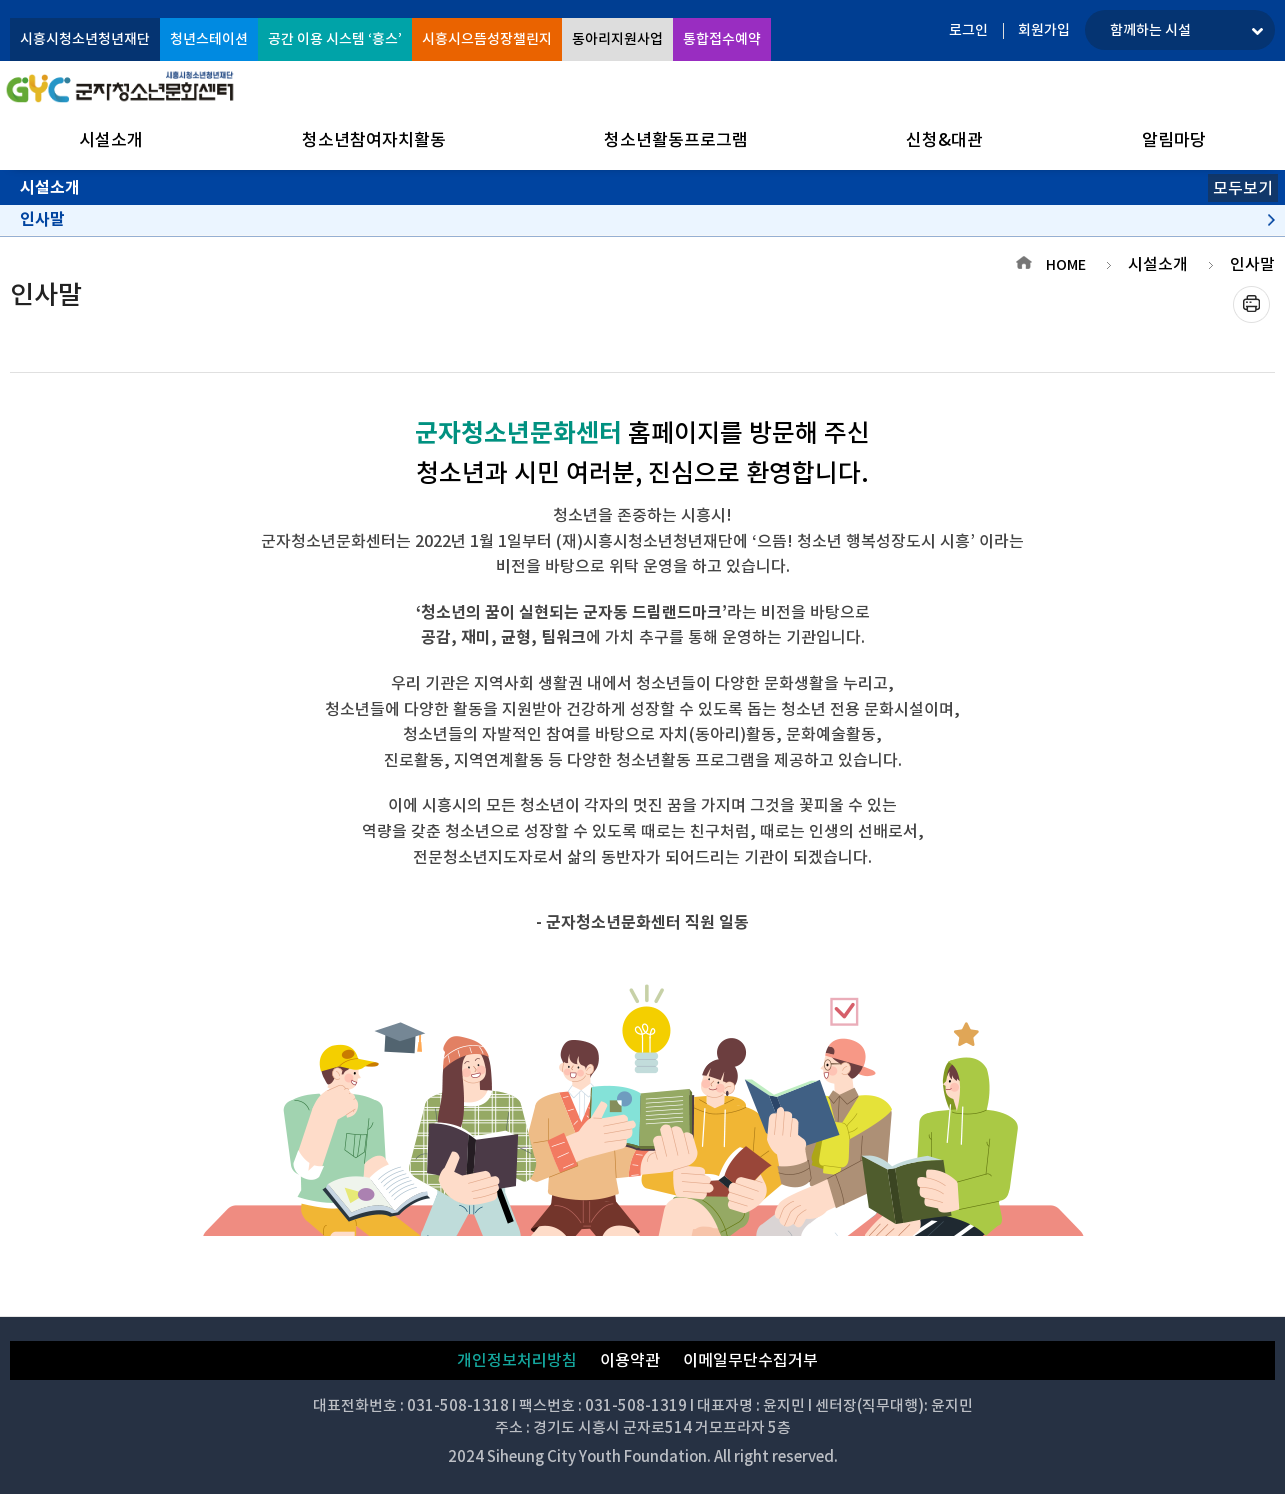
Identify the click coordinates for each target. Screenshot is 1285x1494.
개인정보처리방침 (517, 1360)
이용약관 (630, 1360)
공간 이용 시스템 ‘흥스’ (335, 39)
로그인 (968, 30)
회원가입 (1044, 30)
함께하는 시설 (1150, 30)
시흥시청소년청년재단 (85, 39)
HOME (1066, 265)
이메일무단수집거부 (750, 1360)
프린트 (1251, 304)
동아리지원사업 (617, 39)
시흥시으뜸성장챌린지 (487, 39)
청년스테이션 (209, 39)
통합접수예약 (722, 39)
